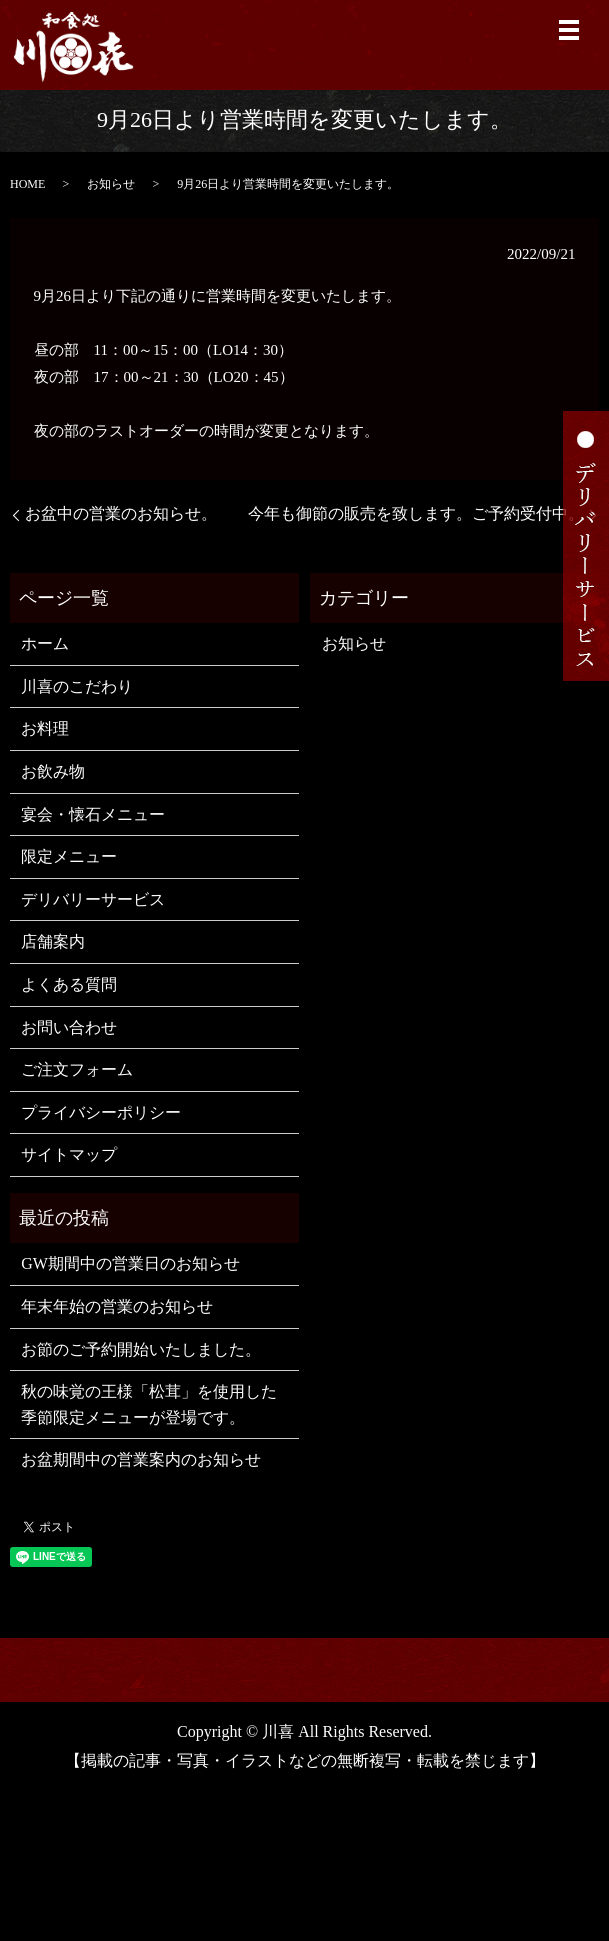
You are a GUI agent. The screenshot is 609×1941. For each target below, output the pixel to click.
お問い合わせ (69, 1027)
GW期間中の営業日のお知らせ (130, 1263)
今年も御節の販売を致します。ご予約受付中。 (416, 513)
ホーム (45, 643)
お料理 (45, 728)
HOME (27, 184)
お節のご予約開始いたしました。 (141, 1349)
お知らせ (111, 184)
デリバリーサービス (93, 899)
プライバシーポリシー (101, 1112)
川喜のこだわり (77, 686)
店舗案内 (53, 941)
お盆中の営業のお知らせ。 (121, 513)
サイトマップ (69, 1154)
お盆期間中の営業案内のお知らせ (141, 1459)
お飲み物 (53, 771)
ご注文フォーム (77, 1069)
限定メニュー (69, 856)
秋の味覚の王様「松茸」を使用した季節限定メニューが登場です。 (149, 1404)
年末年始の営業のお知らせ (117, 1306)
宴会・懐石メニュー (93, 814)
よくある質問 (69, 984)
